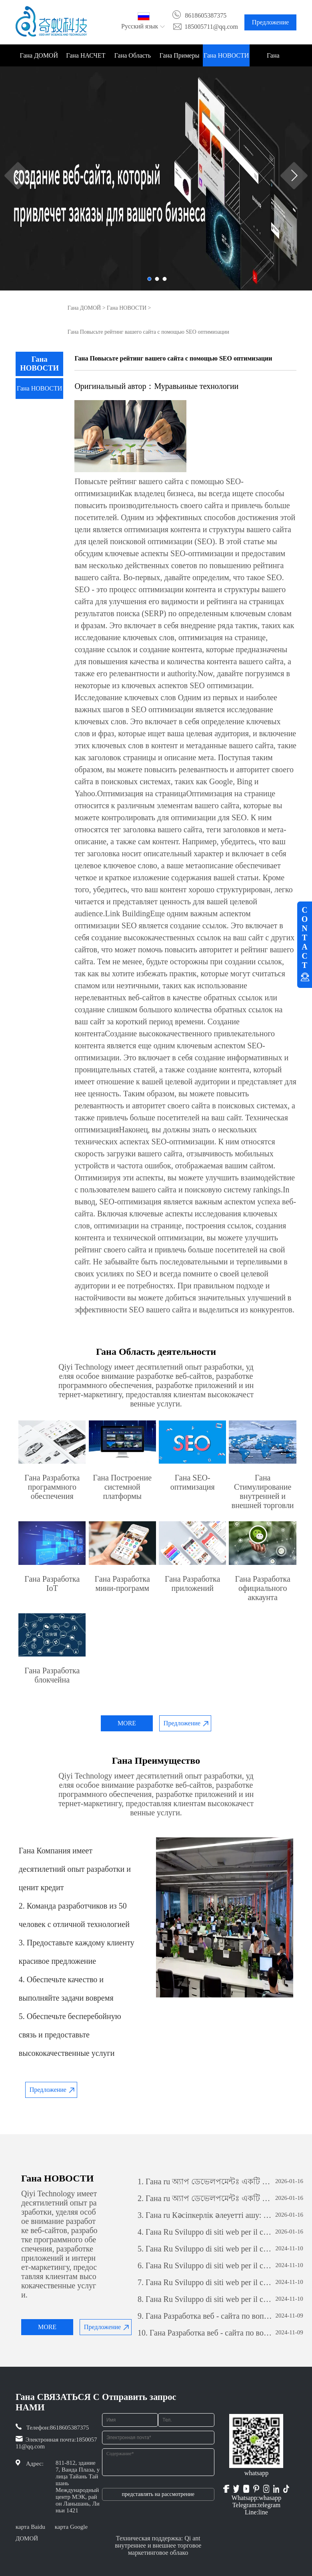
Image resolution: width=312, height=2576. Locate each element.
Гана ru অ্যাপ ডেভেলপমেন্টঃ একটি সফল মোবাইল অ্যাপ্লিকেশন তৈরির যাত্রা (205, 2181)
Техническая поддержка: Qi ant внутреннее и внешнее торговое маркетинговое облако (158, 2545)
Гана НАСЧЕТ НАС (85, 59)
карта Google (71, 2527)
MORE (127, 1723)
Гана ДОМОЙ (39, 55)
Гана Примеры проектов (180, 59)
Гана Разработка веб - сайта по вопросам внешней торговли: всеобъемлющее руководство (205, 2316)
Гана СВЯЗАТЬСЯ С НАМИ (273, 59)
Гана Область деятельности (132, 59)
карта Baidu (30, 2527)
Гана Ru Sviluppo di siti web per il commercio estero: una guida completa (205, 2231)
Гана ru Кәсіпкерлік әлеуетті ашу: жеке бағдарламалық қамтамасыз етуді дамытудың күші (205, 2215)
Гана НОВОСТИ (226, 55)
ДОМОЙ (27, 2538)
